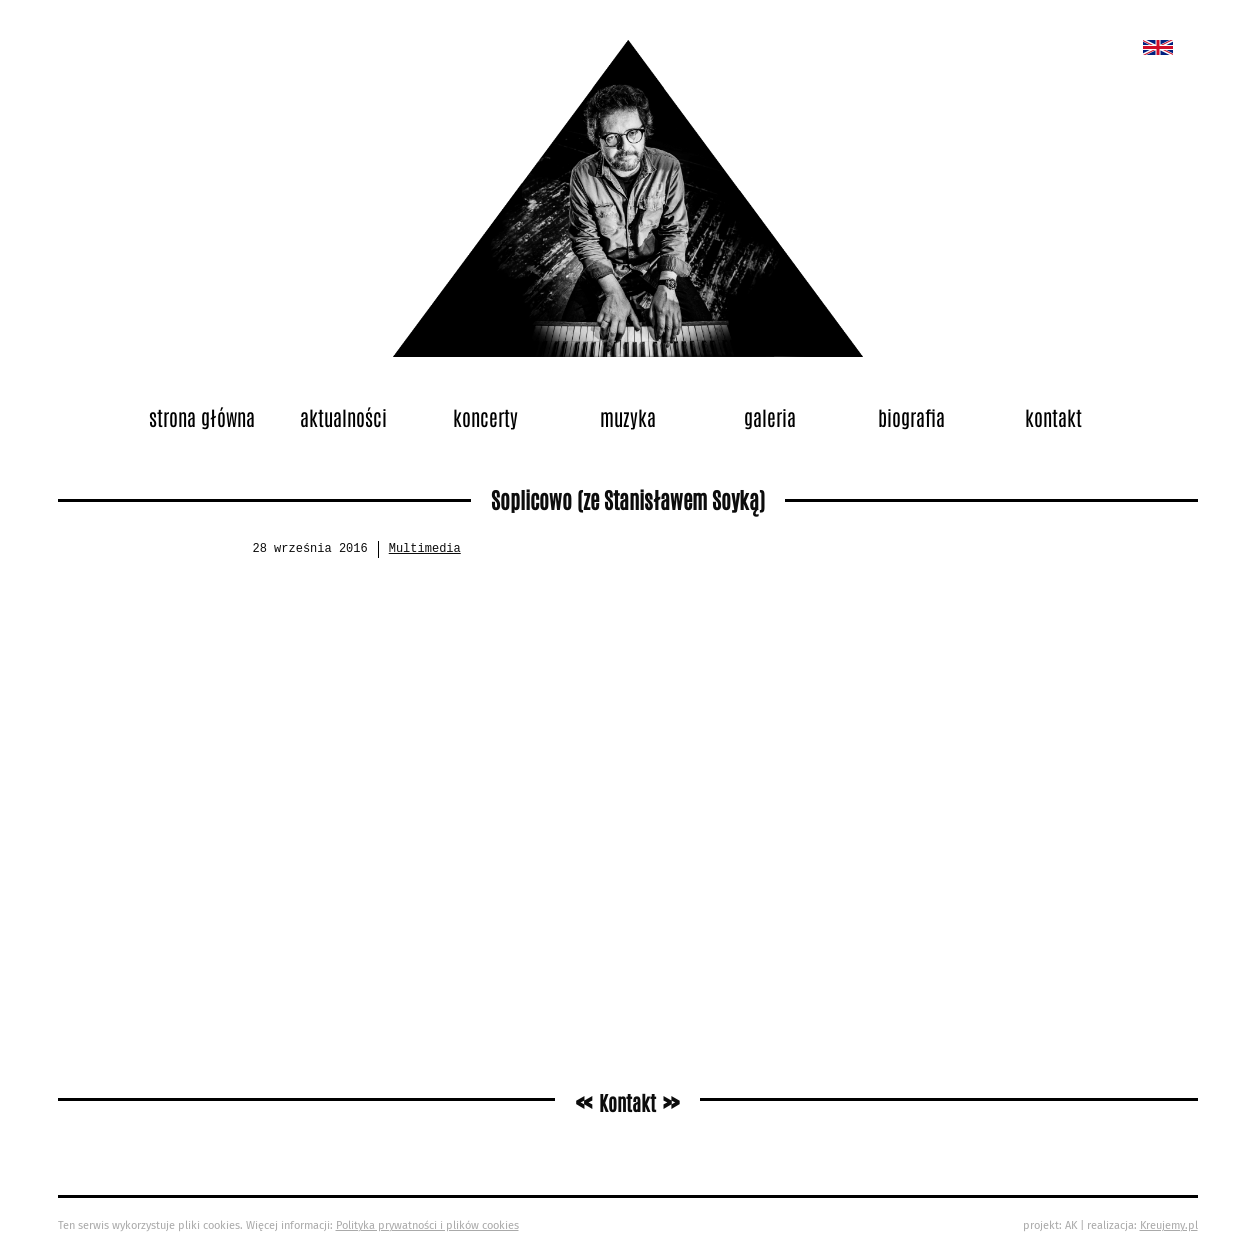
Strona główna (202, 417)
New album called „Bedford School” (1158, 47)
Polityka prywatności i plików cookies (427, 1225)
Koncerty (485, 417)
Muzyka (628, 417)
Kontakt (1053, 417)
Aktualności (343, 417)
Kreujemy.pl (1169, 1225)
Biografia (911, 417)
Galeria (770, 417)
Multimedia (425, 549)
